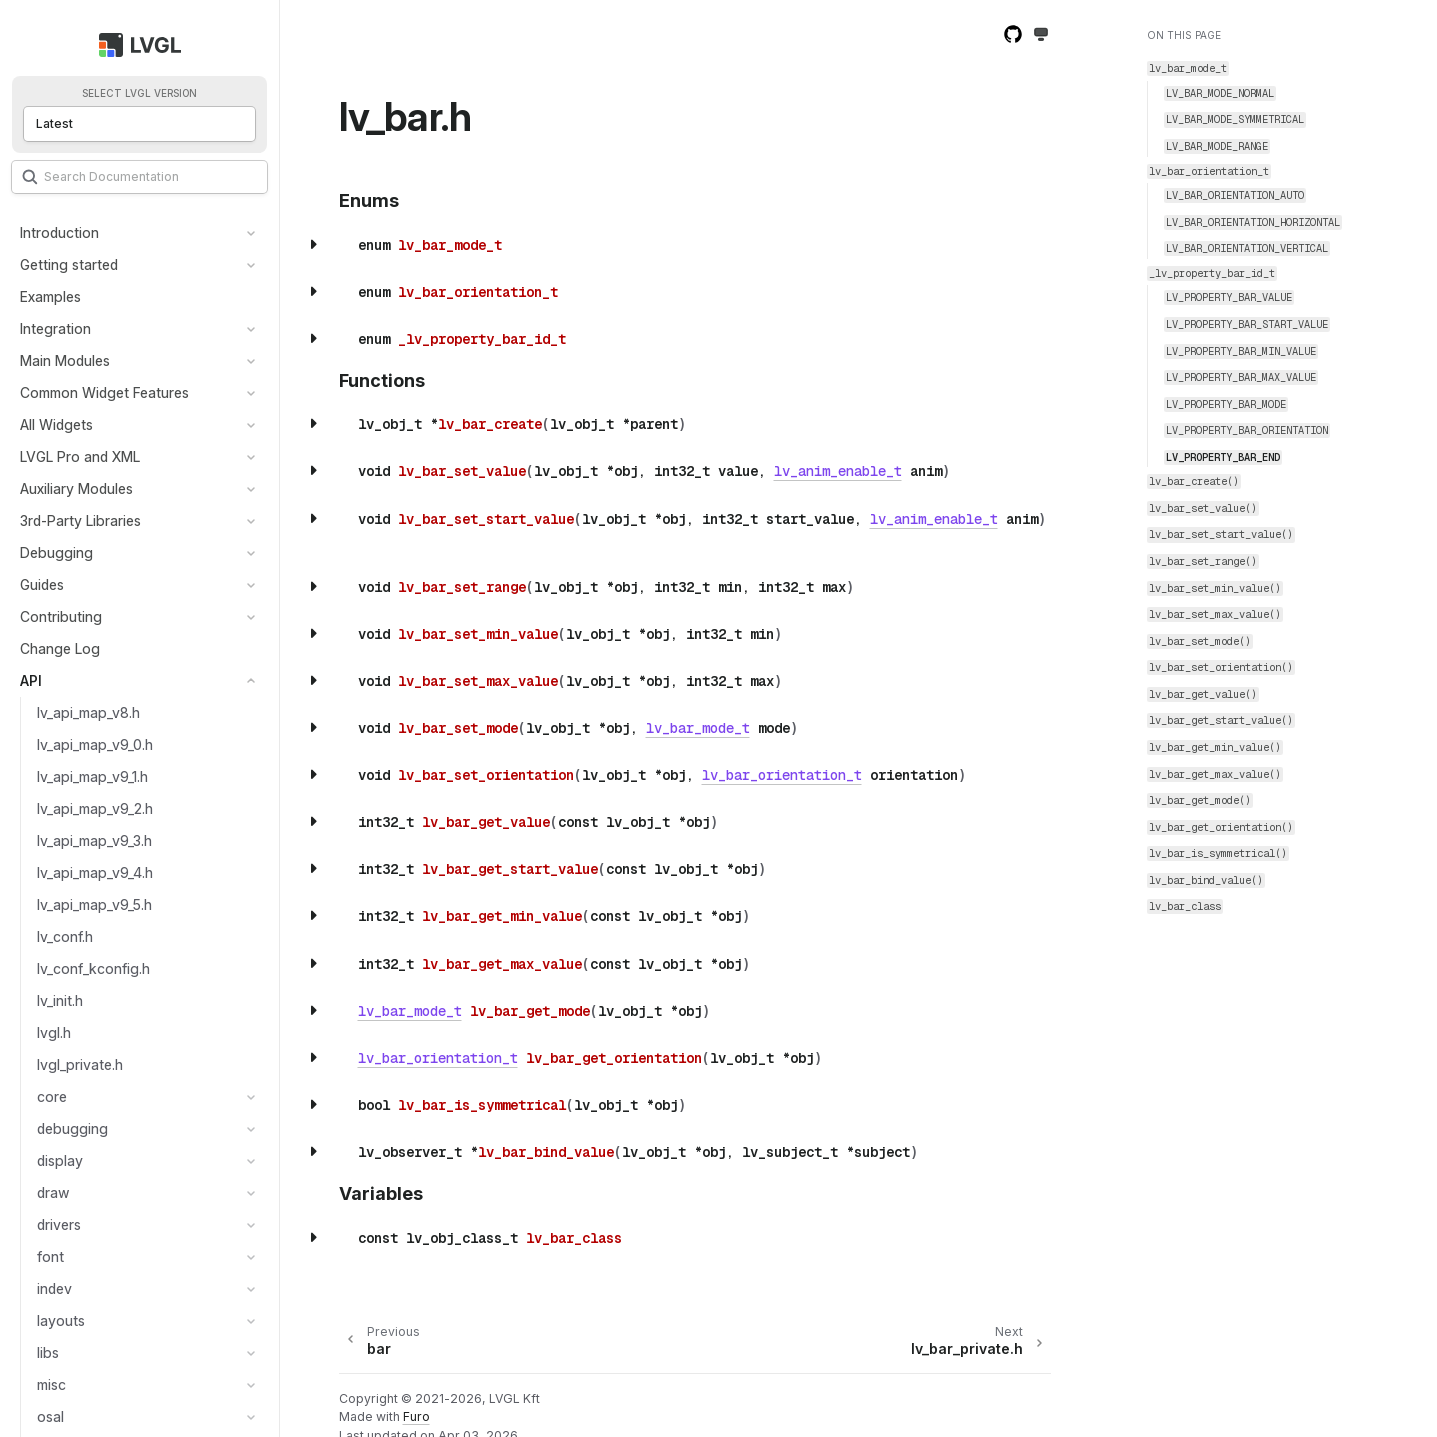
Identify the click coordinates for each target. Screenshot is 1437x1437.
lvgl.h (54, 1032)
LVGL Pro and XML (80, 456)
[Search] (139, 177)
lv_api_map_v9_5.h (94, 904)
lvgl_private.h (80, 1064)
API (31, 680)
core (52, 1096)
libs (48, 1352)
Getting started (69, 264)
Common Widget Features (104, 392)
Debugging (56, 552)
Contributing (61, 616)
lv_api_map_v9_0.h (95, 744)
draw (53, 1192)
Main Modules (65, 360)
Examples (50, 296)
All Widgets (56, 424)
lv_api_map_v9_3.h (94, 840)
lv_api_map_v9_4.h (95, 872)
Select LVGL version (139, 93)
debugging (72, 1128)
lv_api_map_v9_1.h (92, 776)
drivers (59, 1224)
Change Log (60, 648)
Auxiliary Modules (76, 488)
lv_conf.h (65, 936)
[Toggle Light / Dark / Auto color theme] (1041, 35)
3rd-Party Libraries (80, 520)
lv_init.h (60, 1000)
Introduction (59, 232)
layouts (61, 1320)
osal (50, 1416)
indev (54, 1288)
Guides (42, 584)
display (60, 1160)
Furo (416, 1416)
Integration (55, 328)
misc (51, 1384)
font (50, 1256)
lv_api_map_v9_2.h (95, 808)
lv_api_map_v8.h (88, 712)
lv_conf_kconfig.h (93, 968)
